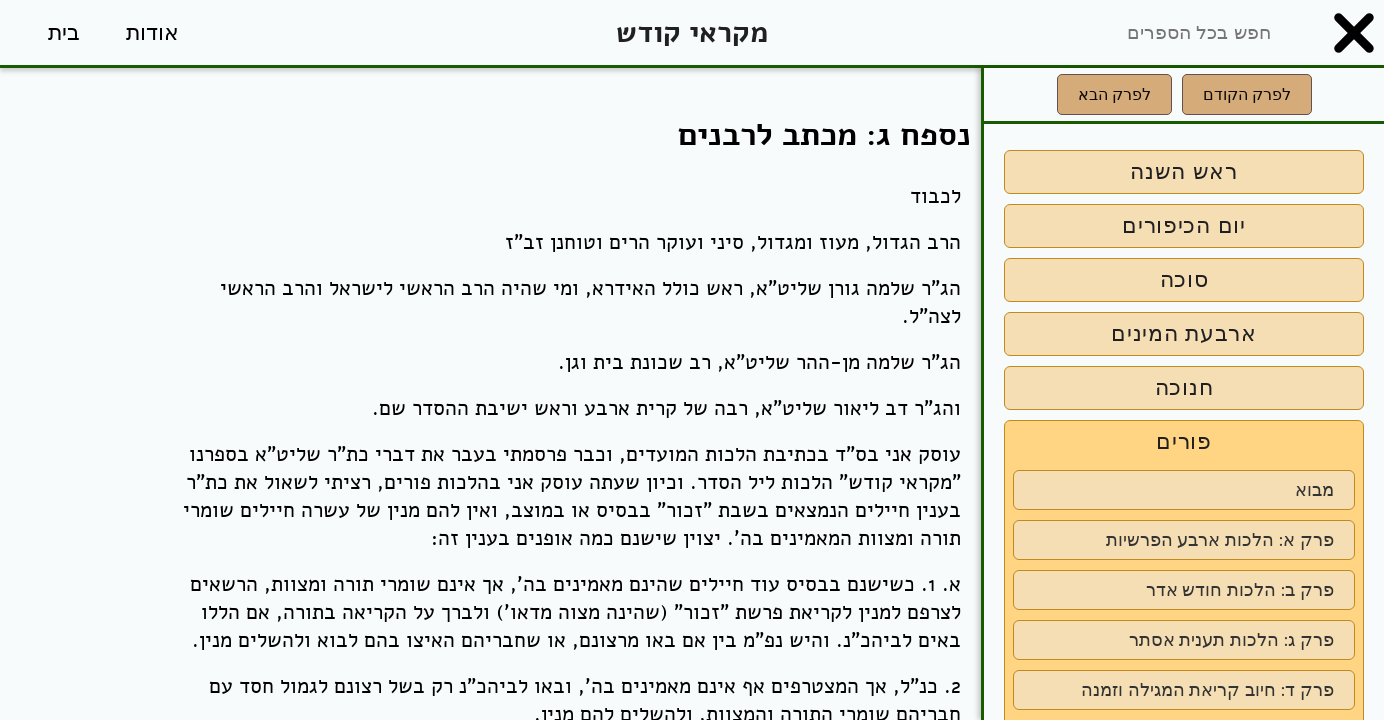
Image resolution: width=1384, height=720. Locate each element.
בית (64, 32)
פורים (1184, 441)
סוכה (1184, 279)
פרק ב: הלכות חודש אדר (1240, 590)
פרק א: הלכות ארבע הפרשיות (1220, 540)
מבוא (1314, 490)
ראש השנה (1184, 171)
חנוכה (1184, 387)
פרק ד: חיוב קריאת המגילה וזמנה (1207, 690)
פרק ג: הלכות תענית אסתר (1231, 640)
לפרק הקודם (1247, 94)
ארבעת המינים (1184, 333)
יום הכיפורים (1184, 225)
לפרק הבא (1114, 94)
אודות (152, 32)
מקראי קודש (692, 32)
